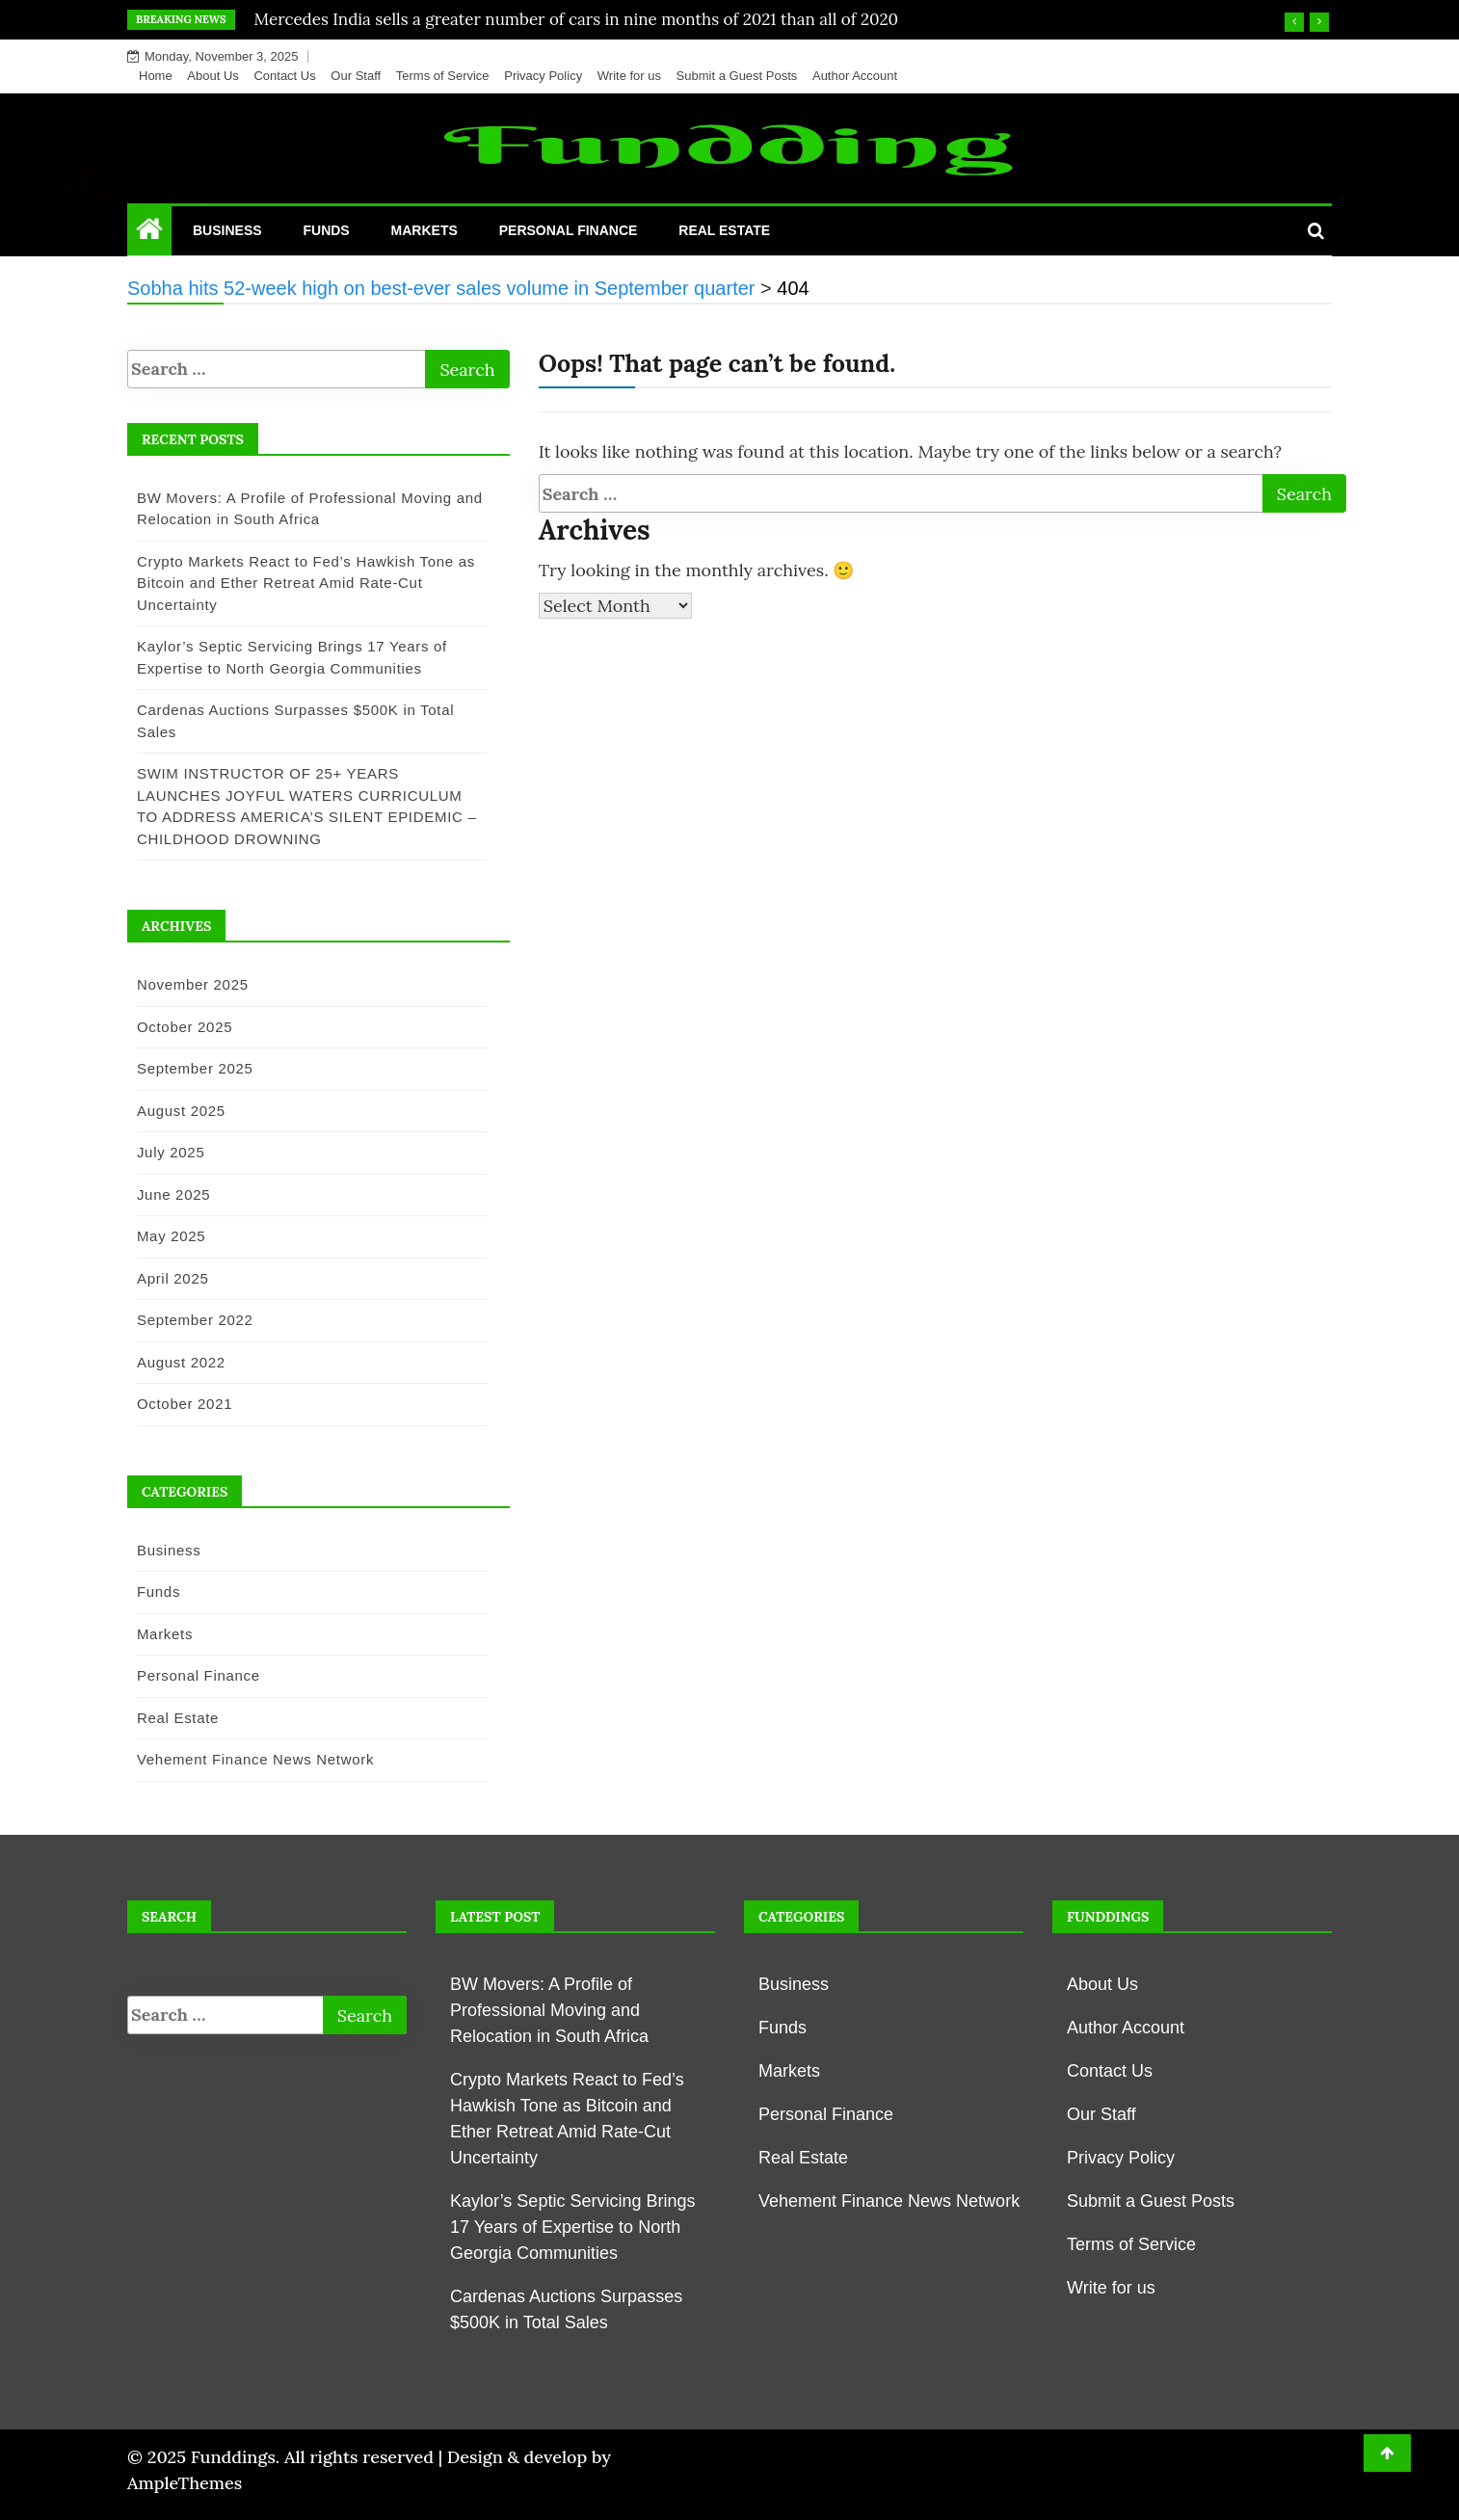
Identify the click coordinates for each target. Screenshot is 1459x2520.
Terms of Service (443, 75)
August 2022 (174, 1362)
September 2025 (188, 1068)
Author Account (854, 75)
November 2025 (186, 984)
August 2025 (174, 1110)
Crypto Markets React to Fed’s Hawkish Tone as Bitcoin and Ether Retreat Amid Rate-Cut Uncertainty (299, 583)
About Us (212, 75)
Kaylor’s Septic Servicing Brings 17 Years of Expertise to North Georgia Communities (572, 2227)
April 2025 (166, 1278)
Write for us (629, 75)
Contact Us (284, 75)
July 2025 (164, 1152)
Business (227, 230)
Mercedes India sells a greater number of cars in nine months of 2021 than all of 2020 (576, 19)
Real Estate (724, 230)
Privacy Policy (543, 75)
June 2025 (166, 1194)
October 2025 (177, 1027)
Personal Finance (568, 230)
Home (155, 75)
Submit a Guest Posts (737, 75)
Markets (424, 230)
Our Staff (356, 75)
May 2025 (164, 1236)
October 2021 (177, 1403)
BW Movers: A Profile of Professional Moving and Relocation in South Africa (549, 2010)
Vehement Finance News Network (248, 1759)
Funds (326, 230)
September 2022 (188, 1320)
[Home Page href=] (149, 233)
